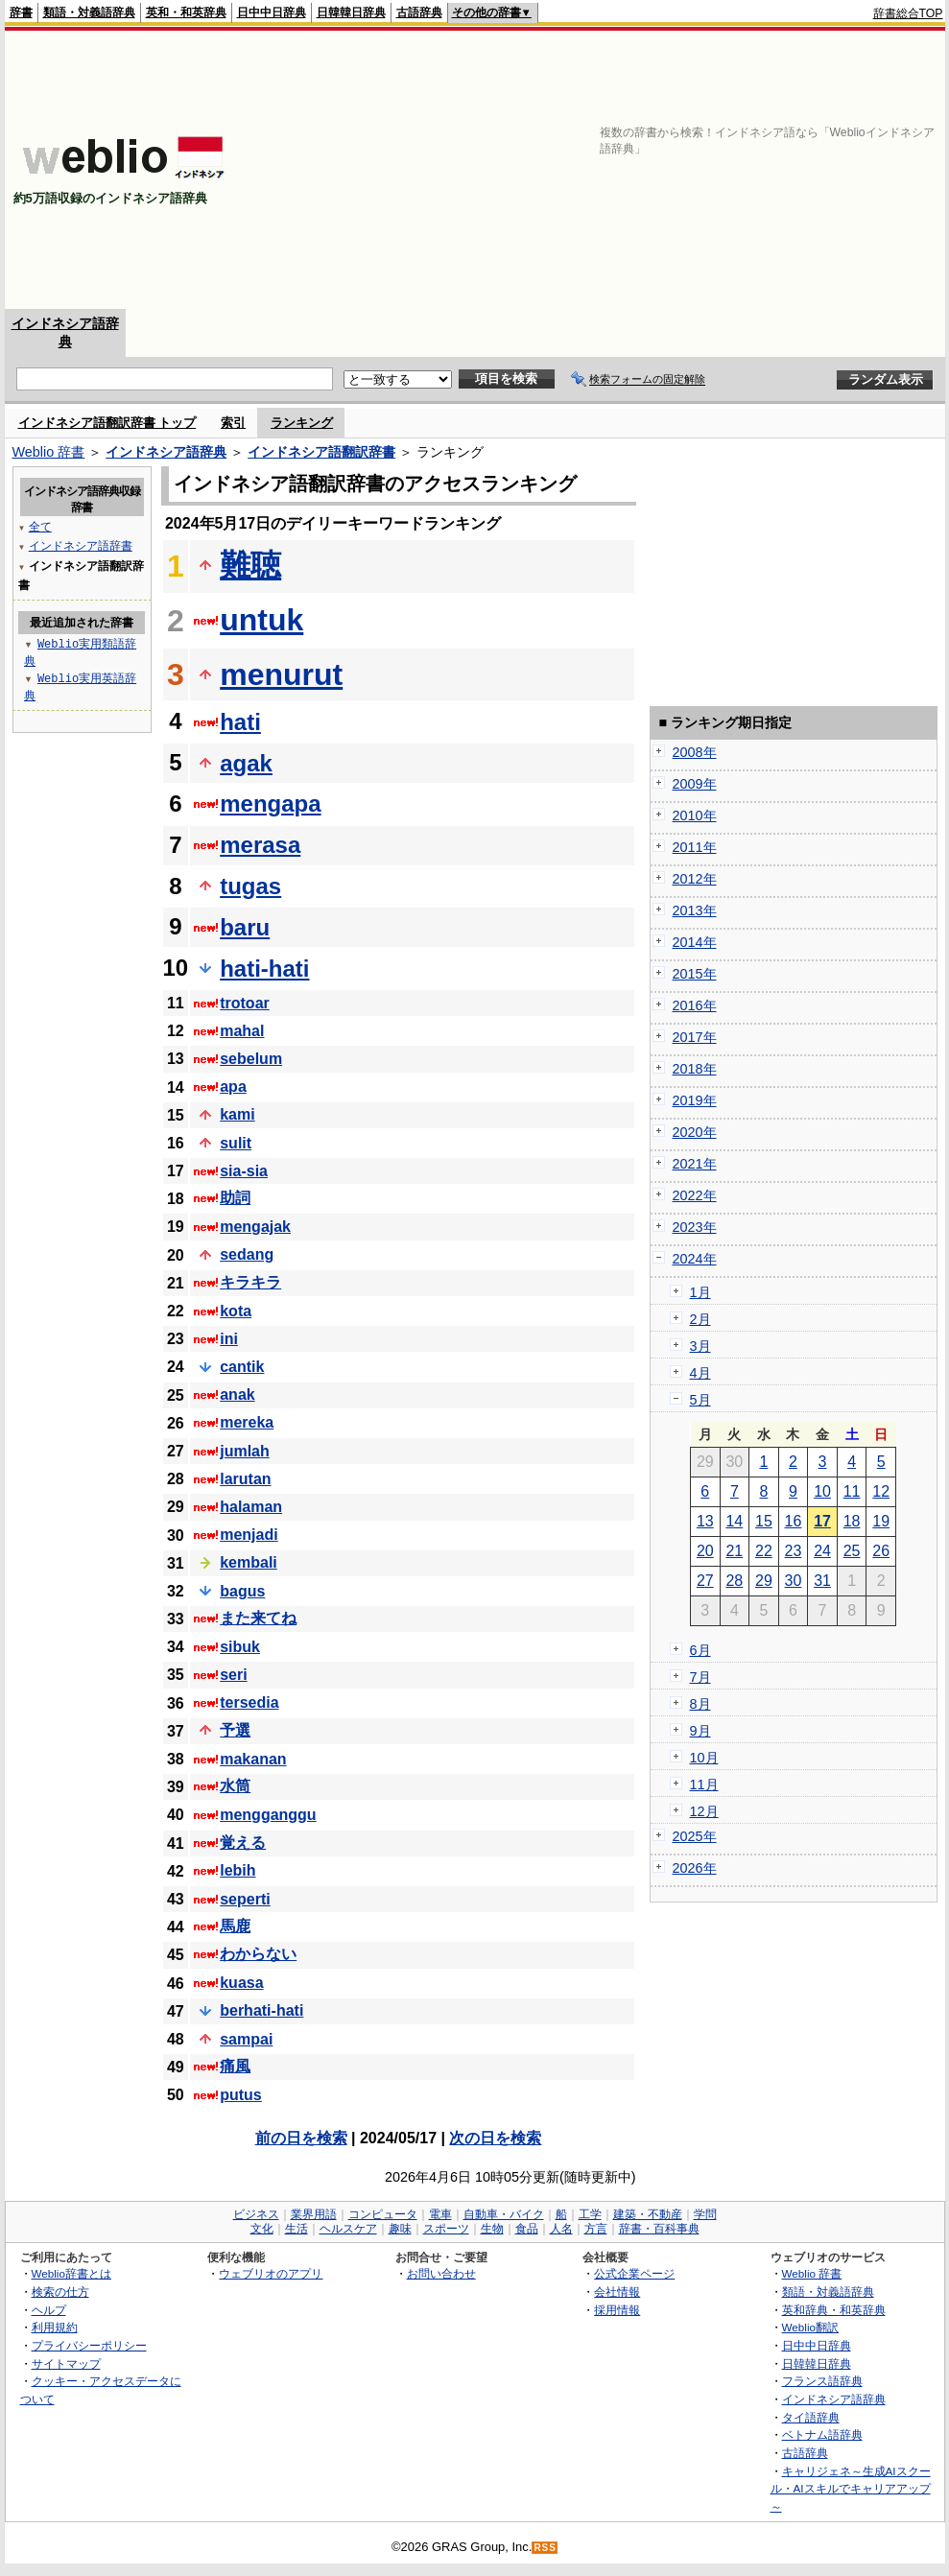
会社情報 (617, 2291)
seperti (245, 1899)
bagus (242, 1591)
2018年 (695, 1068)
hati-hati (264, 968)
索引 (233, 422)
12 (881, 1491)
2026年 (695, 1868)
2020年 (695, 1132)
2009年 (695, 784)
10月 (704, 1757)
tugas (250, 886)
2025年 (695, 1836)
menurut (281, 674)
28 (734, 1580)
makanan (253, 1759)
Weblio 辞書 (48, 452)
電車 (440, 2214)
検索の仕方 (60, 2291)
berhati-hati (261, 2010)
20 (705, 1551)
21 (734, 1551)
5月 (700, 1399)
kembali (248, 1562)
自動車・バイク (503, 2214)
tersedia (249, 1702)
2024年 (695, 1258)
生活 (296, 2228)
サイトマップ (66, 2363)
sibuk (240, 1647)
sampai (246, 2039)
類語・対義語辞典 (89, 12)
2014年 (695, 942)
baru (245, 927)
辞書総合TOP (908, 13)
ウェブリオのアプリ (270, 2273)
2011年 (695, 847)
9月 (700, 1730)
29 (763, 1580)
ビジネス (256, 2214)
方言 (595, 2228)
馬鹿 (235, 1926)
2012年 (695, 878)
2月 (700, 1319)
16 (793, 1521)
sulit (235, 1143)
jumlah (245, 1451)
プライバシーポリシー (89, 2345)
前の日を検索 (301, 2138)
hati (240, 722)
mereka (246, 1422)
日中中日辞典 (271, 12)
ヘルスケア (348, 2228)
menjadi (248, 1534)
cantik (242, 1367)
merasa (260, 845)
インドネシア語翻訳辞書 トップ (107, 422)
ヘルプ (49, 2310)
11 (852, 1491)
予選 (235, 1730)
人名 (561, 2228)
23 (793, 1551)
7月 (700, 1677)
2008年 (695, 752)
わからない (258, 1954)
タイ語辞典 (811, 2417)
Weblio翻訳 (810, 2327)
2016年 (695, 1005)
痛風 (235, 2066)
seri (233, 1674)
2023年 (695, 1227)
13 (705, 1521)
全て (40, 526)
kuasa (241, 1982)
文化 (261, 2228)
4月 (700, 1373)
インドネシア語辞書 (80, 545)
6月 (700, 1650)
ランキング (302, 422)
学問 (705, 2214)
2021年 (695, 1163)
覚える (243, 1842)
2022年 (695, 1195)
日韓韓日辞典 (351, 12)
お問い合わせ (441, 2273)
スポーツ (446, 2228)
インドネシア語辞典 (166, 452)
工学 (590, 2214)
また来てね (258, 1618)
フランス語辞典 (822, 2381)
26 (881, 1551)
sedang (246, 1254)
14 (734, 1521)
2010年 (695, 815)
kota (235, 1311)
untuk (261, 620)
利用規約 (55, 2327)
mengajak (255, 1226)
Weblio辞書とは (71, 2273)
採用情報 (617, 2310)
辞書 (21, 12)
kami (237, 1114)
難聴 (250, 565)
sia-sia (244, 1171)
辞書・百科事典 (659, 2228)
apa (233, 1086)
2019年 (695, 1100)
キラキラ (250, 1282)
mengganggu (268, 1815)
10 (822, 1491)
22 (763, 1551)
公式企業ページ (634, 2273)
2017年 (695, 1037)
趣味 (400, 2228)
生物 (492, 2228)
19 (881, 1521)
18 (852, 1521)
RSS (545, 2547)
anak (237, 1394)
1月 (700, 1292)
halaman (251, 1507)
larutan (245, 1479)
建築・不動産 (647, 2214)
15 (763, 1521)
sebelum (251, 1059)
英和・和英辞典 (186, 12)
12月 (704, 1811)
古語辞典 (419, 12)
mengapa (270, 803)
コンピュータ (382, 2214)
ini (229, 1339)
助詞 (235, 1198)
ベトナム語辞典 (822, 2434)
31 (822, 1580)
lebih (237, 1870)
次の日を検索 (495, 2138)
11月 (704, 1784)
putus (241, 2095)
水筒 (235, 1786)
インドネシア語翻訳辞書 (321, 452)
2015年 (695, 973)
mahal (242, 1031)
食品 (526, 2228)
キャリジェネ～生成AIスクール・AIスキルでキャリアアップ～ (851, 2489)
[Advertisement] (695, 169)
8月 (700, 1704)
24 (822, 1551)
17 (822, 1521)
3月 (700, 1346)
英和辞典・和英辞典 (834, 2310)
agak (246, 763)
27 (705, 1580)
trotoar (245, 1003)
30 (793, 1580)
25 (852, 1551)
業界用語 (314, 2214)
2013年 (695, 910)
